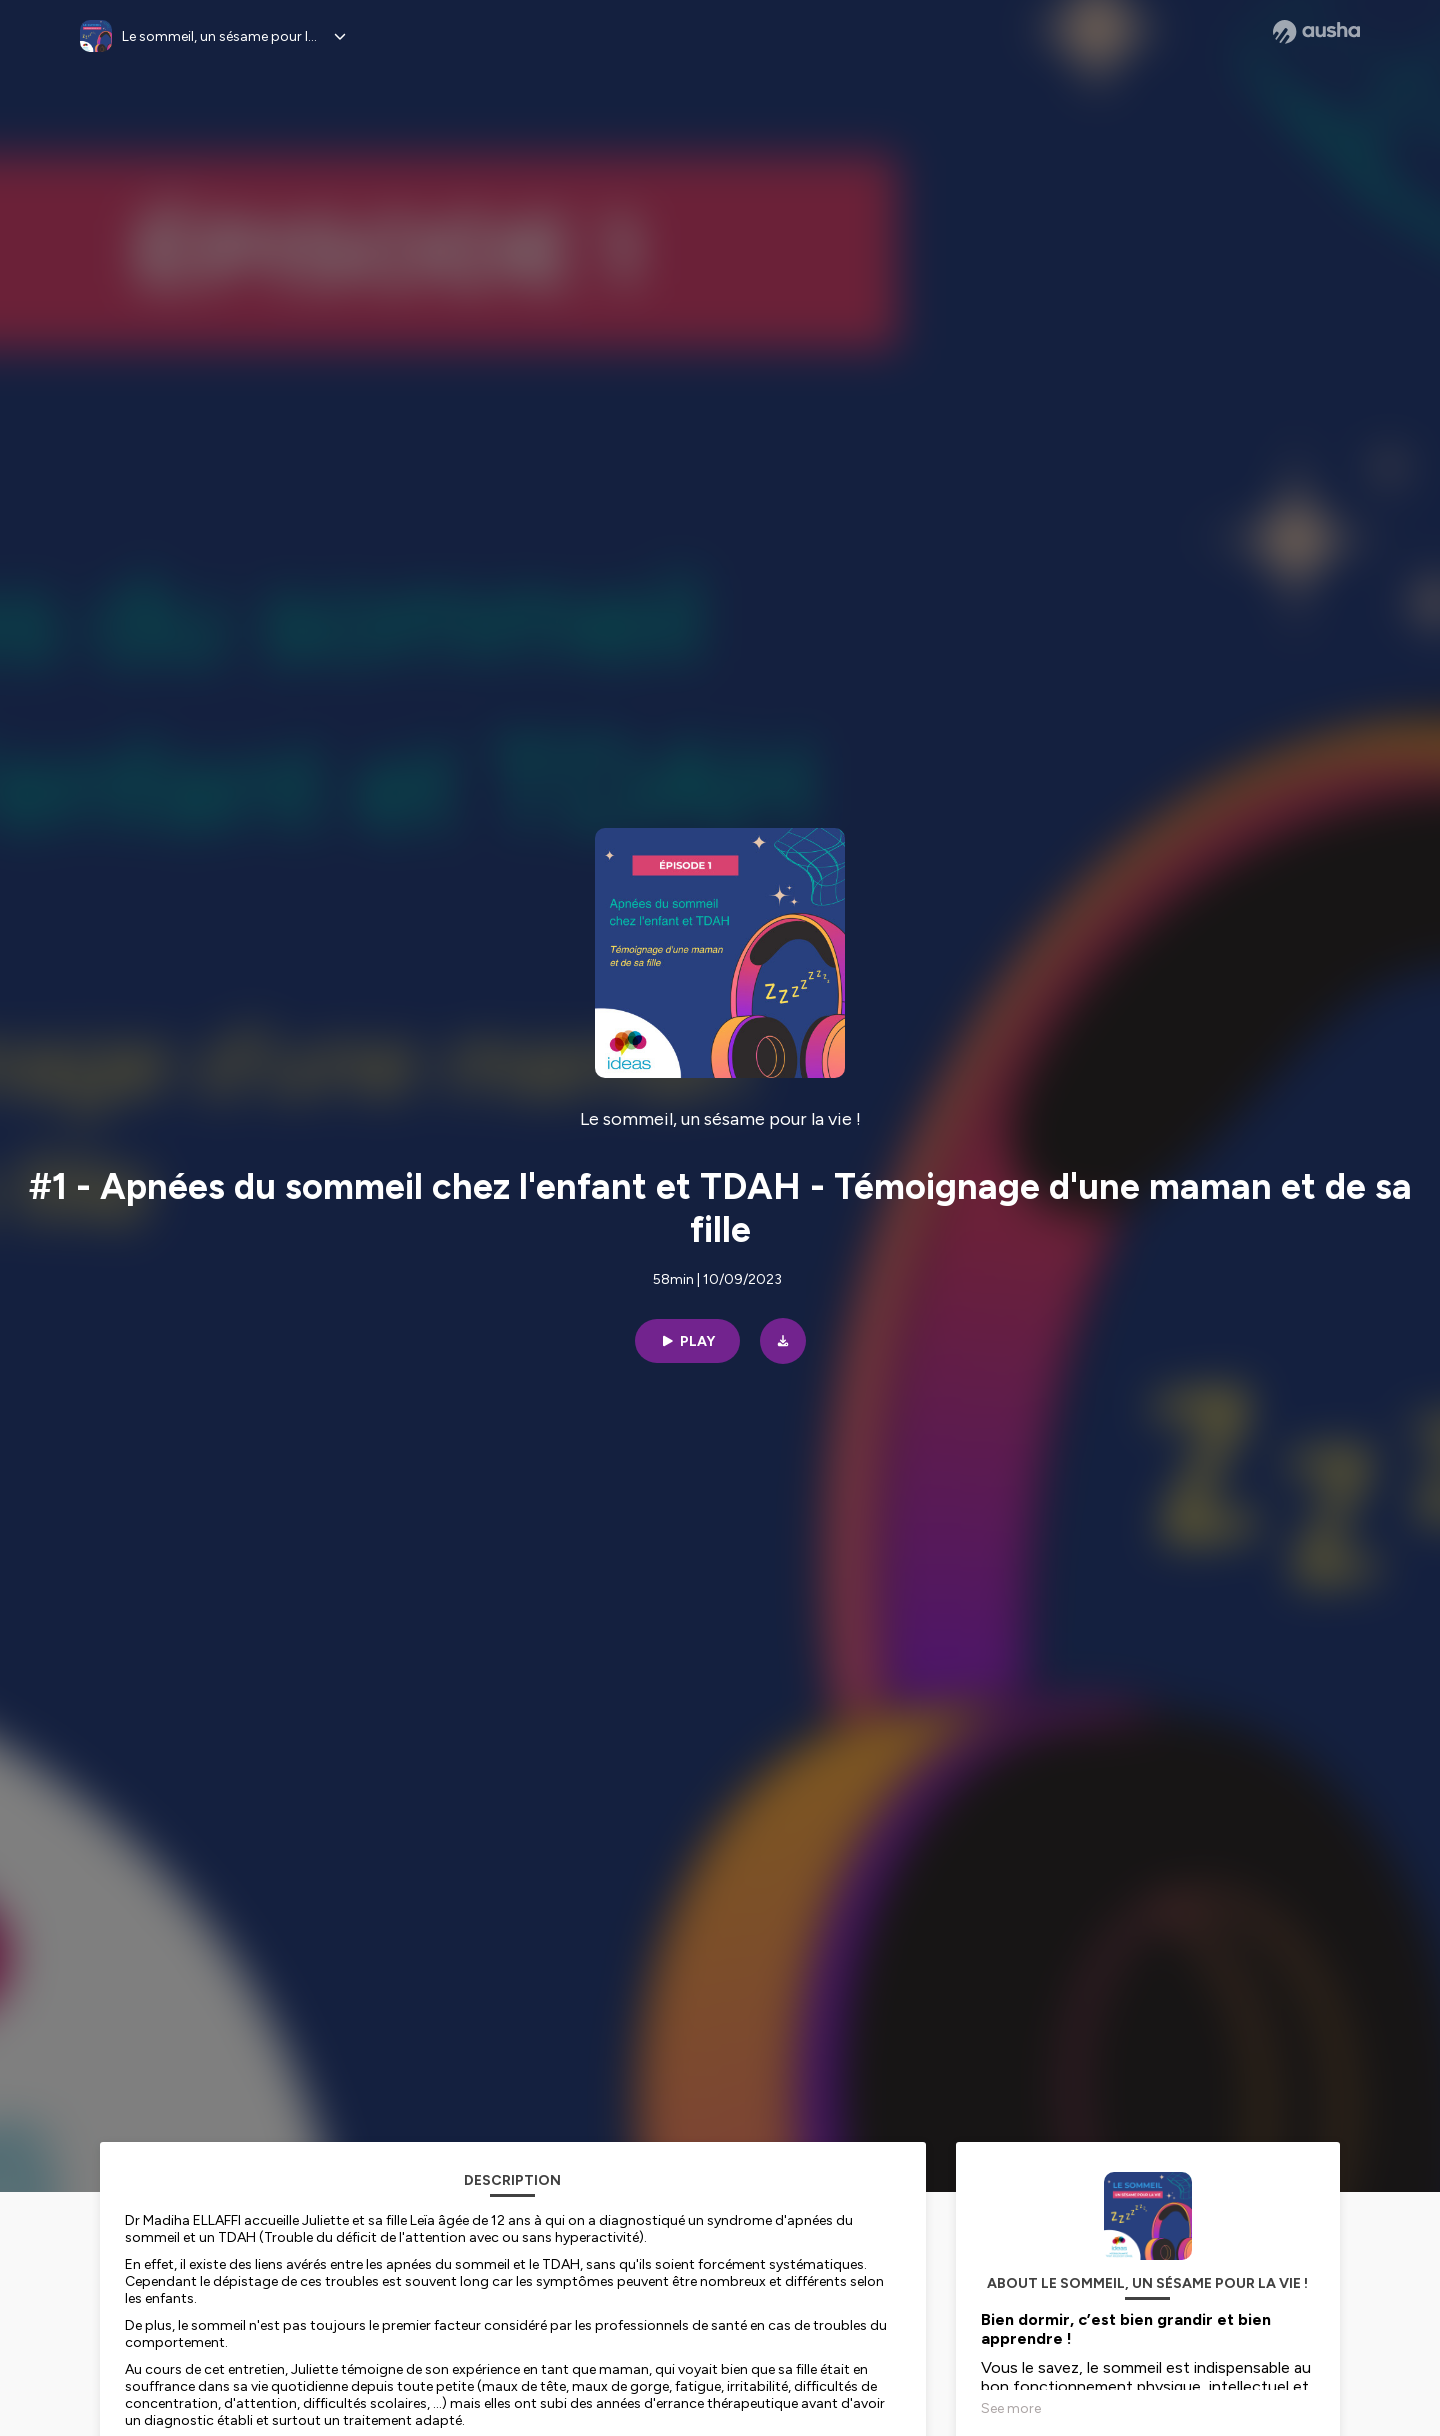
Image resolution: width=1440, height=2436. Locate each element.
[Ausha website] (1316, 32)
